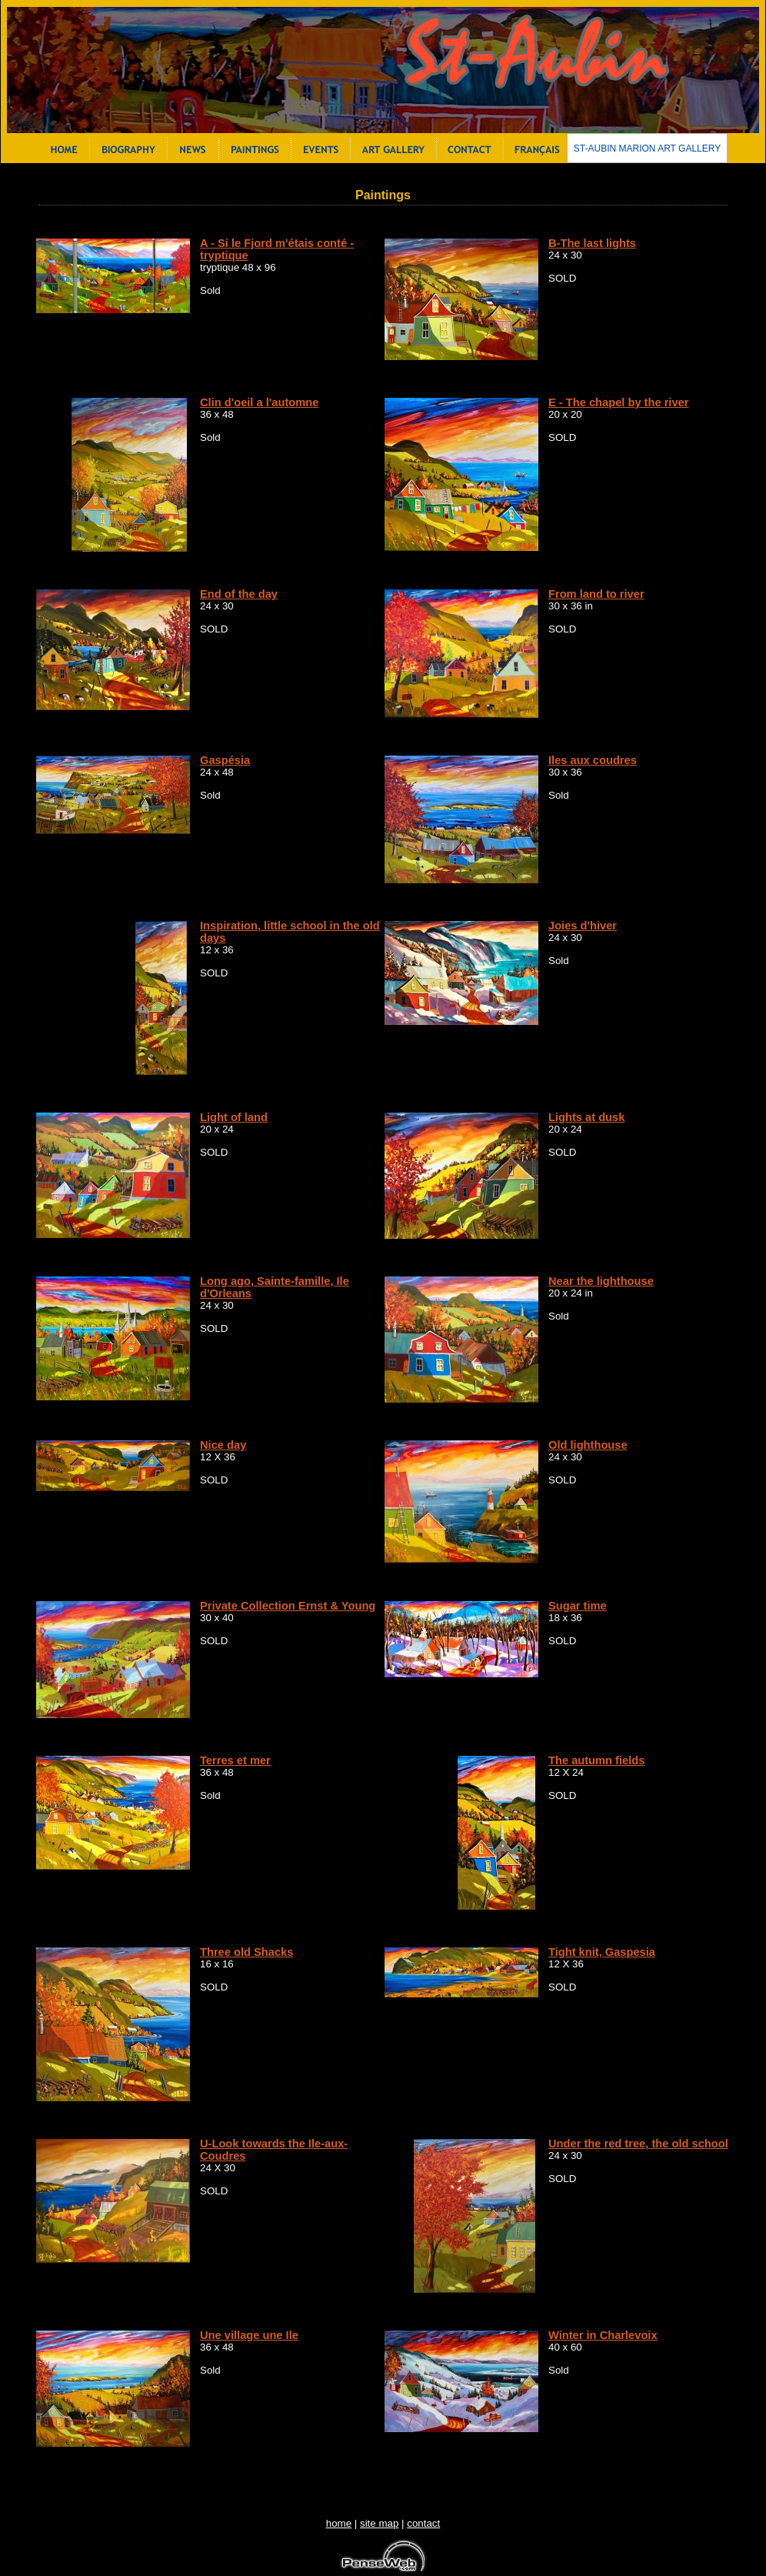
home (338, 2523)
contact (423, 2523)
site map (379, 2523)
